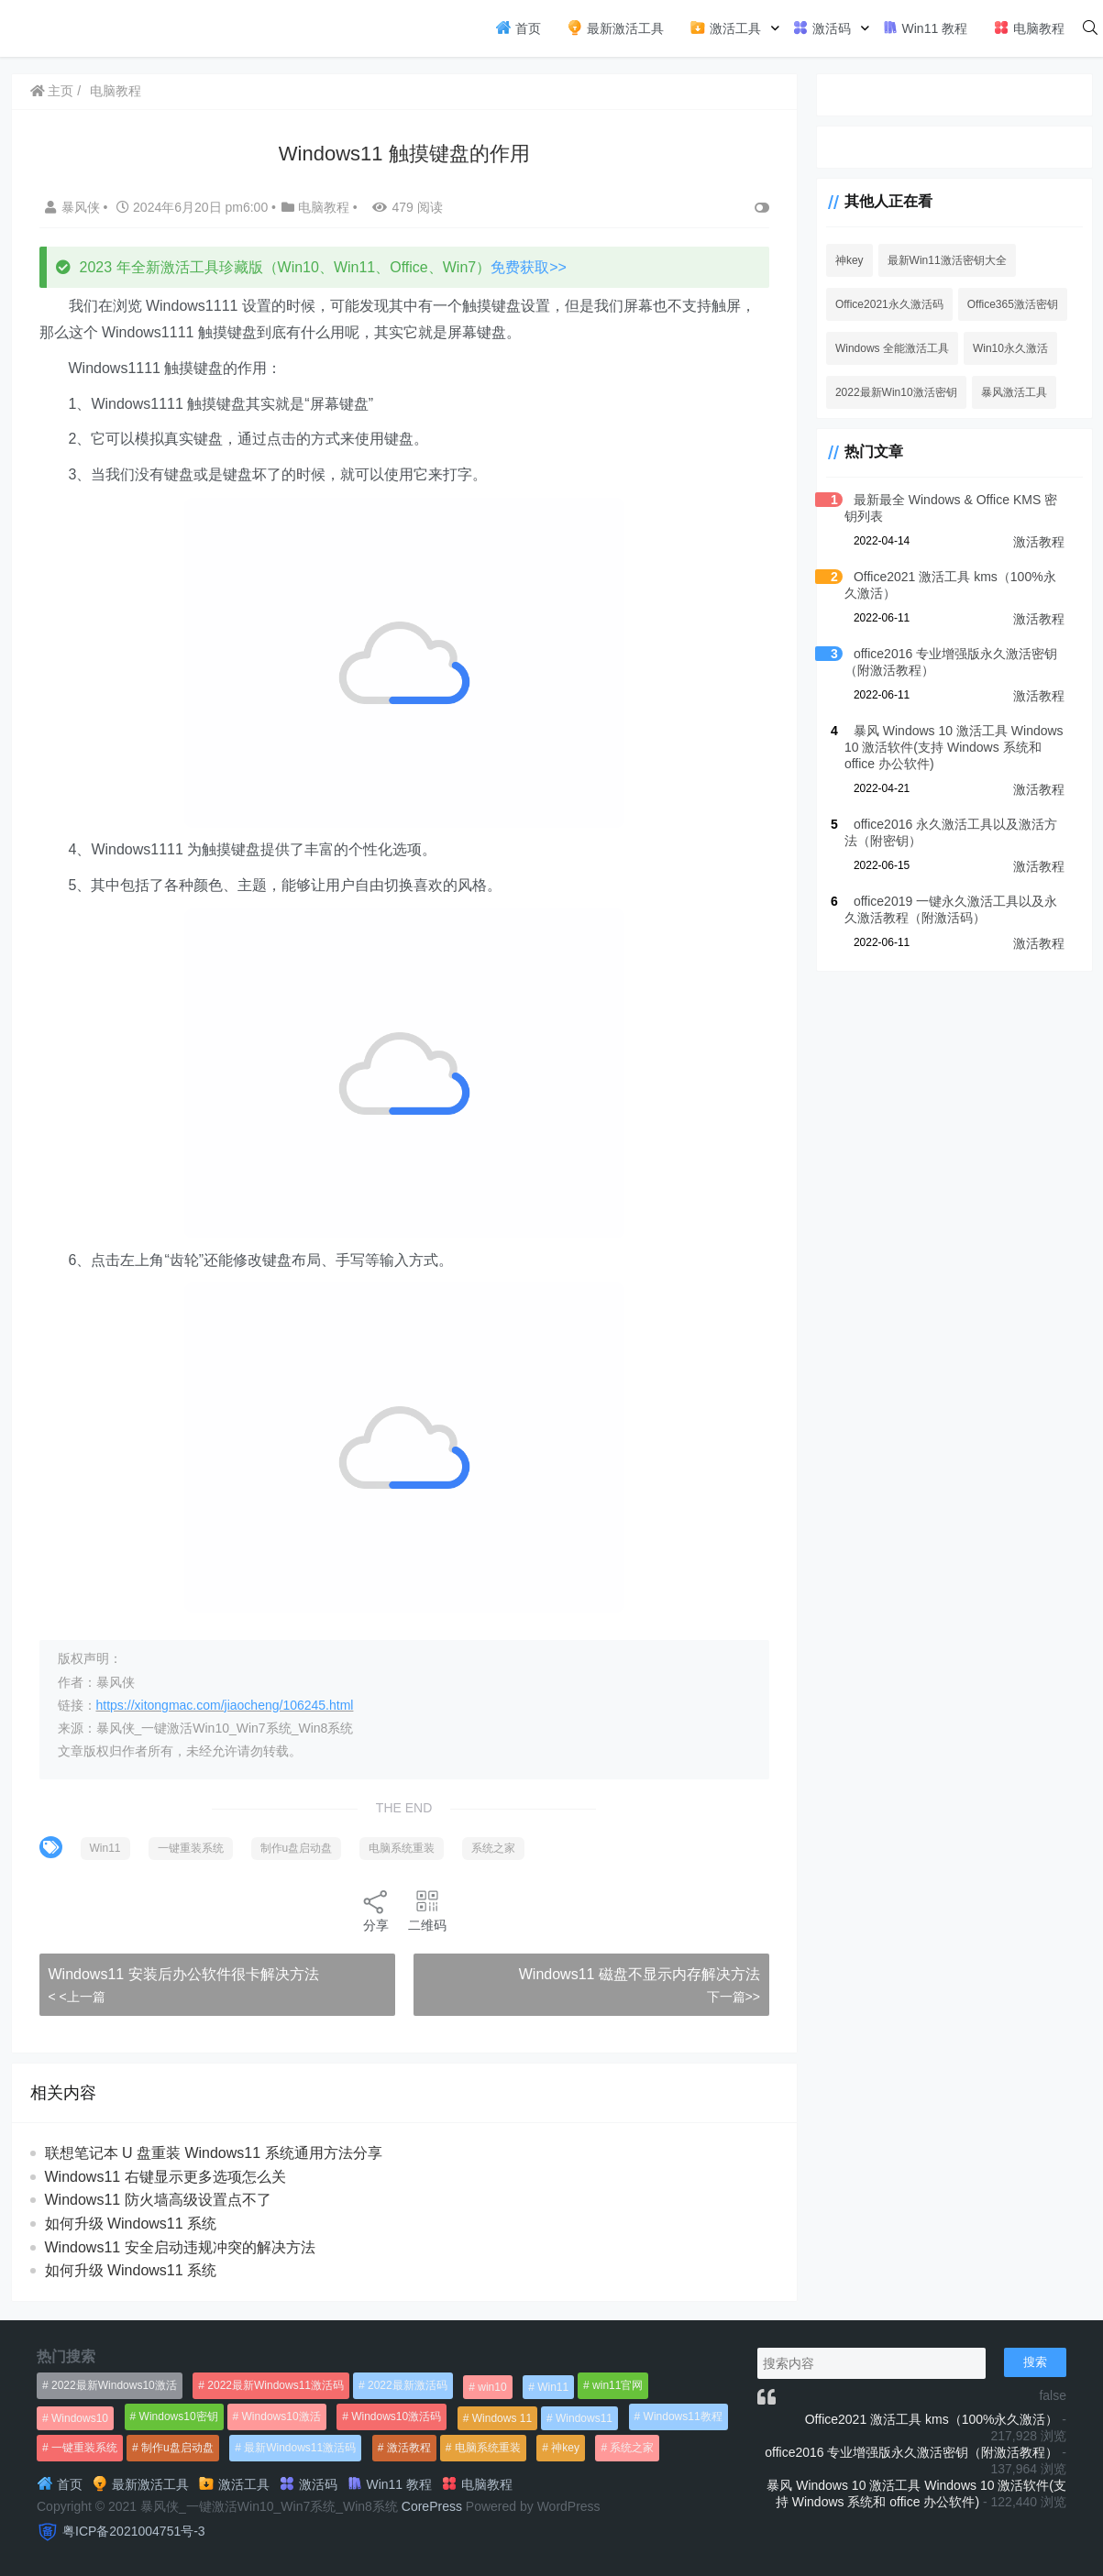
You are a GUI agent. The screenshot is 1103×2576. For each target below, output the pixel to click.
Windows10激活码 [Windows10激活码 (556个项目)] (396, 2416)
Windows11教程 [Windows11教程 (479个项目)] (683, 2416)
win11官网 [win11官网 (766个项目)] (617, 2385)
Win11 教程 (924, 27)
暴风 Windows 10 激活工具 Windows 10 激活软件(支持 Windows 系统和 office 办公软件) (954, 747)
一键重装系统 (191, 1848)
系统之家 (493, 1848)
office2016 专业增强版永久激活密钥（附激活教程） (911, 2452)
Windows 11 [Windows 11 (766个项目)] (502, 2418)
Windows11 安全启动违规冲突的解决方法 (180, 2247)
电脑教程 (1028, 27)
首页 (518, 27)
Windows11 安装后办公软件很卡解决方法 (184, 1974)
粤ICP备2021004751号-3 (133, 2531)
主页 (52, 90)
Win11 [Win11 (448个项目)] (552, 2387)
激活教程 (1038, 541)
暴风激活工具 (1014, 392)
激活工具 (725, 27)
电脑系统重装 (402, 1848)
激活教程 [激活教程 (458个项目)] (409, 2447)
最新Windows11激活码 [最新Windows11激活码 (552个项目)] (300, 2447)
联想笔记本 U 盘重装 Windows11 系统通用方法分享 (213, 2153)
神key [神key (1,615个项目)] (565, 2447)
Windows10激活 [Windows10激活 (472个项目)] (281, 2416)
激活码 (821, 27)
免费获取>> (529, 267)
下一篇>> (733, 1996)
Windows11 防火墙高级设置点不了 (158, 2199)
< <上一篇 (77, 1996)
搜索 (1035, 2362)
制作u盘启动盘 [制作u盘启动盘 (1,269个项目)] (177, 2447)
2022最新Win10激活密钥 (896, 392)
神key (849, 260)
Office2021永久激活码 (889, 304)
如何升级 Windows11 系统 (131, 2223)
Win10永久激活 (1010, 348)
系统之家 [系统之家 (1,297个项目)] (632, 2447)
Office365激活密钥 (1012, 304)
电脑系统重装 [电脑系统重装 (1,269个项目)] (488, 2447)
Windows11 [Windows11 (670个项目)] (584, 2418)
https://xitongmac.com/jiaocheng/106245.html (225, 1705)
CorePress (432, 2506)
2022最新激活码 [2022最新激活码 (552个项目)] (407, 2385)
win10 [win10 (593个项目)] (492, 2387)
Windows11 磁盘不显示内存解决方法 (639, 1974)
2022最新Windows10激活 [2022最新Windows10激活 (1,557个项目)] (114, 2385)
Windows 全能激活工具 (892, 348)
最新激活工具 (615, 27)
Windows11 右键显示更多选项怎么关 (165, 2177)
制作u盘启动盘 (296, 1848)
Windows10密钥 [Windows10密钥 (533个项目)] (178, 2416)
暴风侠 (74, 207)
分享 (376, 1910)
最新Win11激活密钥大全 (947, 260)
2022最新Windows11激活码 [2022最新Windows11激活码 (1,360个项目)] (275, 2385)
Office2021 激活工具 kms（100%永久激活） (932, 2419)
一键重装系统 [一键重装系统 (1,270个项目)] (84, 2447)
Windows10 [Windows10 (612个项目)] (79, 2418)
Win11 (105, 1848)
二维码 (427, 1910)
